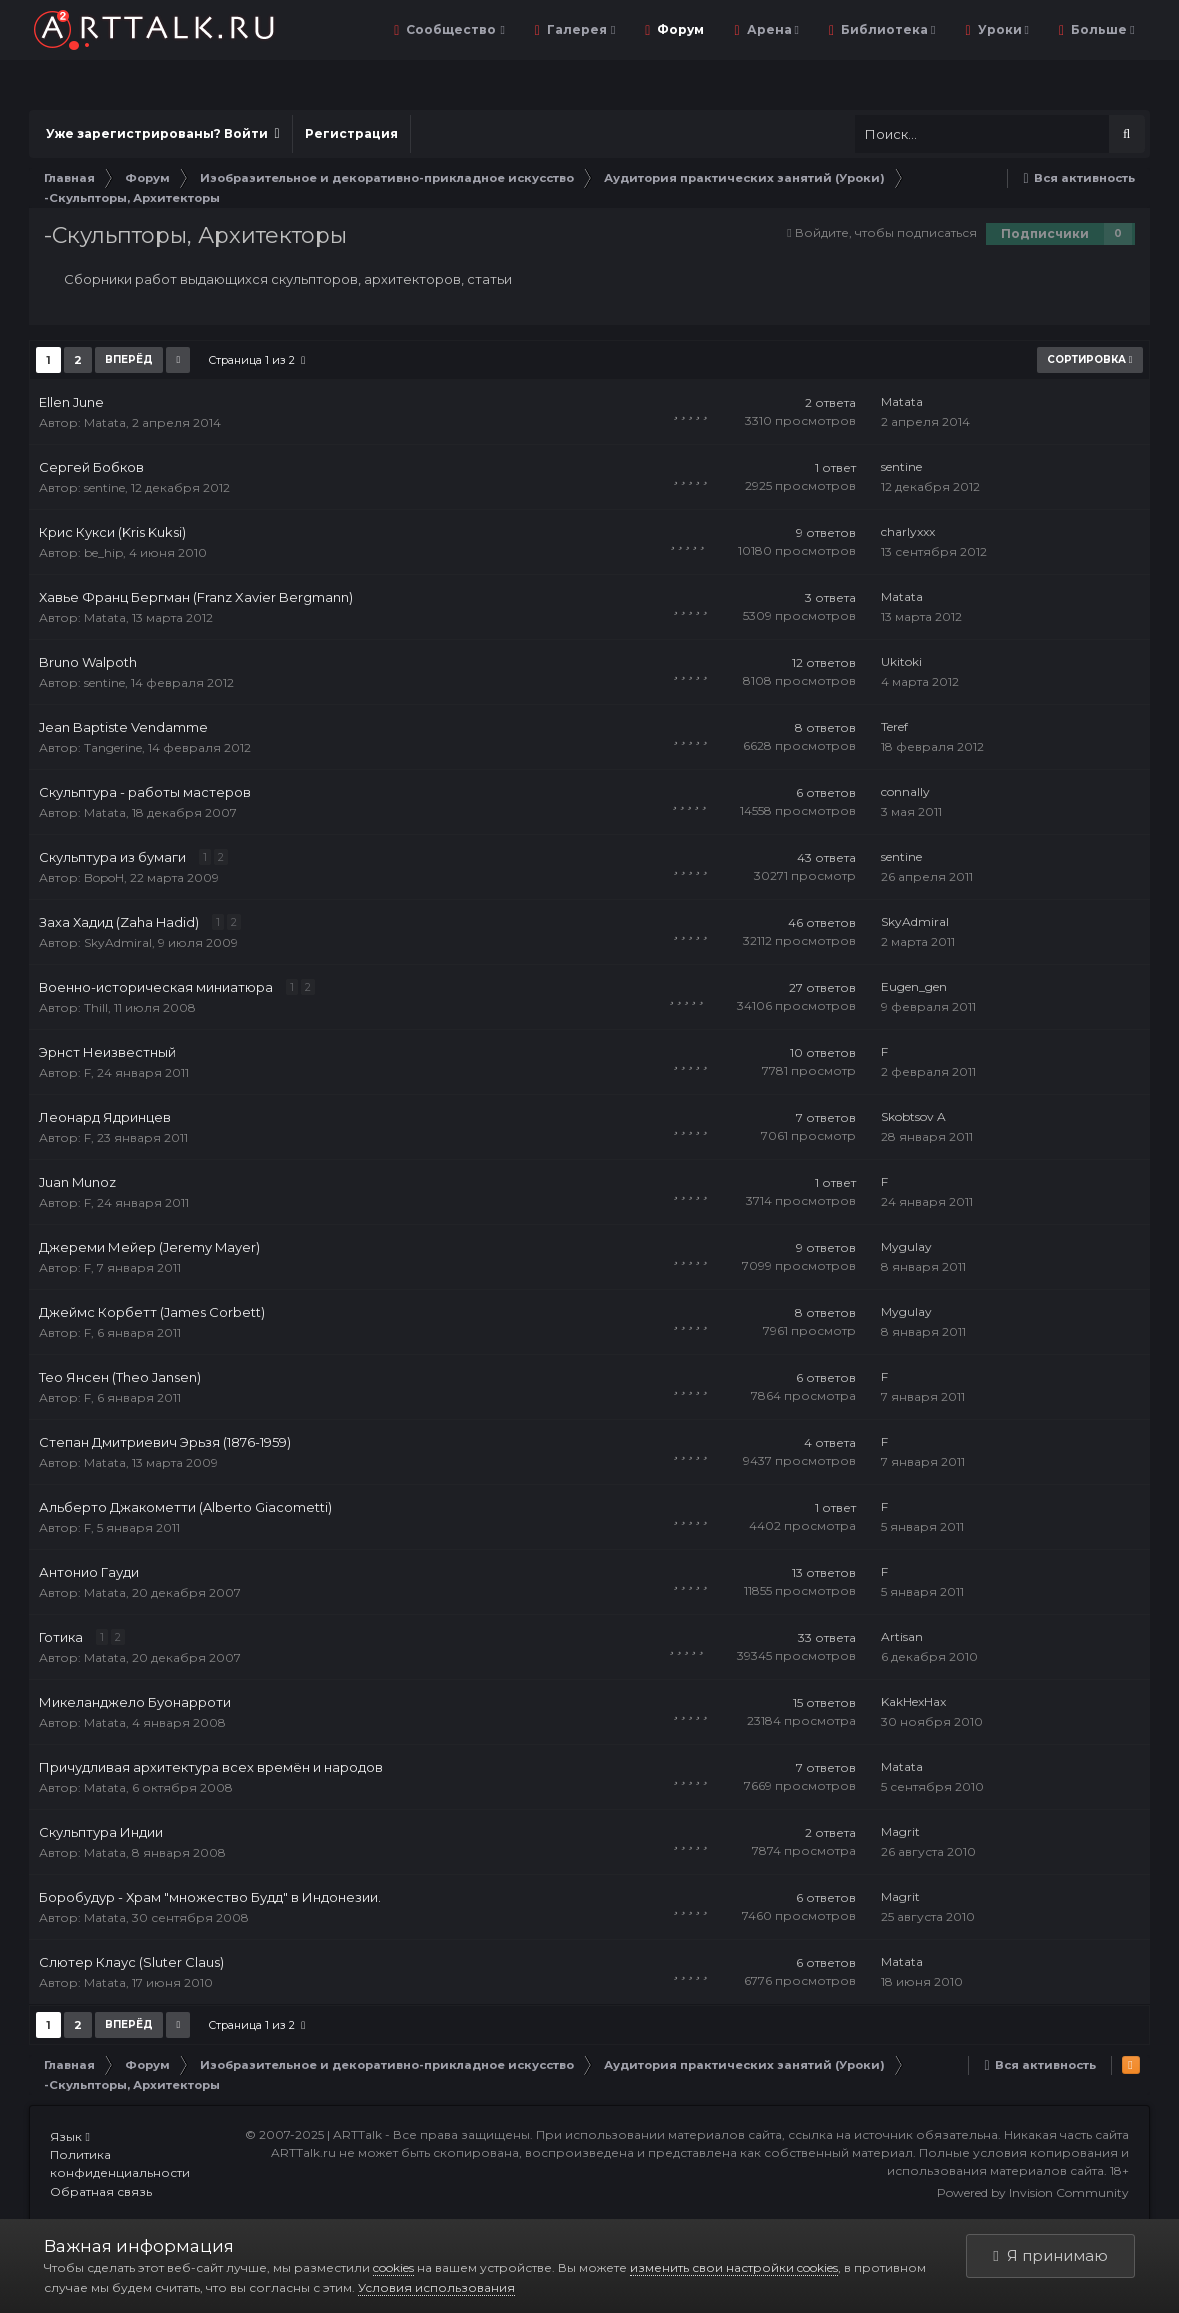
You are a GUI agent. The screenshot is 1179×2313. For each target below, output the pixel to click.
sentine (104, 487)
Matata (105, 422)
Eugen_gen (914, 986)
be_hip (103, 552)
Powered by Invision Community (1033, 2192)
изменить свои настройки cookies (734, 2267)
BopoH (104, 877)
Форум (679, 29)
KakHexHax (913, 1701)
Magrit (900, 1831)
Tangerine (113, 747)
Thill (96, 1007)
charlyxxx (908, 531)
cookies (393, 2267)
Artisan (902, 1636)
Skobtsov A (913, 1116)
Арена (771, 29)
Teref (894, 726)
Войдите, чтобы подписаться (886, 232)
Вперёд (129, 359)
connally (905, 791)
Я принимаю (1050, 2255)
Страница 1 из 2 (256, 360)
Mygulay (906, 1246)
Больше (1101, 29)
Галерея (579, 29)
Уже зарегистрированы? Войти (162, 133)
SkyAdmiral (118, 942)
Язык (69, 2136)
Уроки (1002, 29)
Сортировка (1090, 359)
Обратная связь (101, 2191)
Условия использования (436, 2287)
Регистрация (351, 133)
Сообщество (453, 29)
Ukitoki (901, 661)
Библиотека (886, 29)
